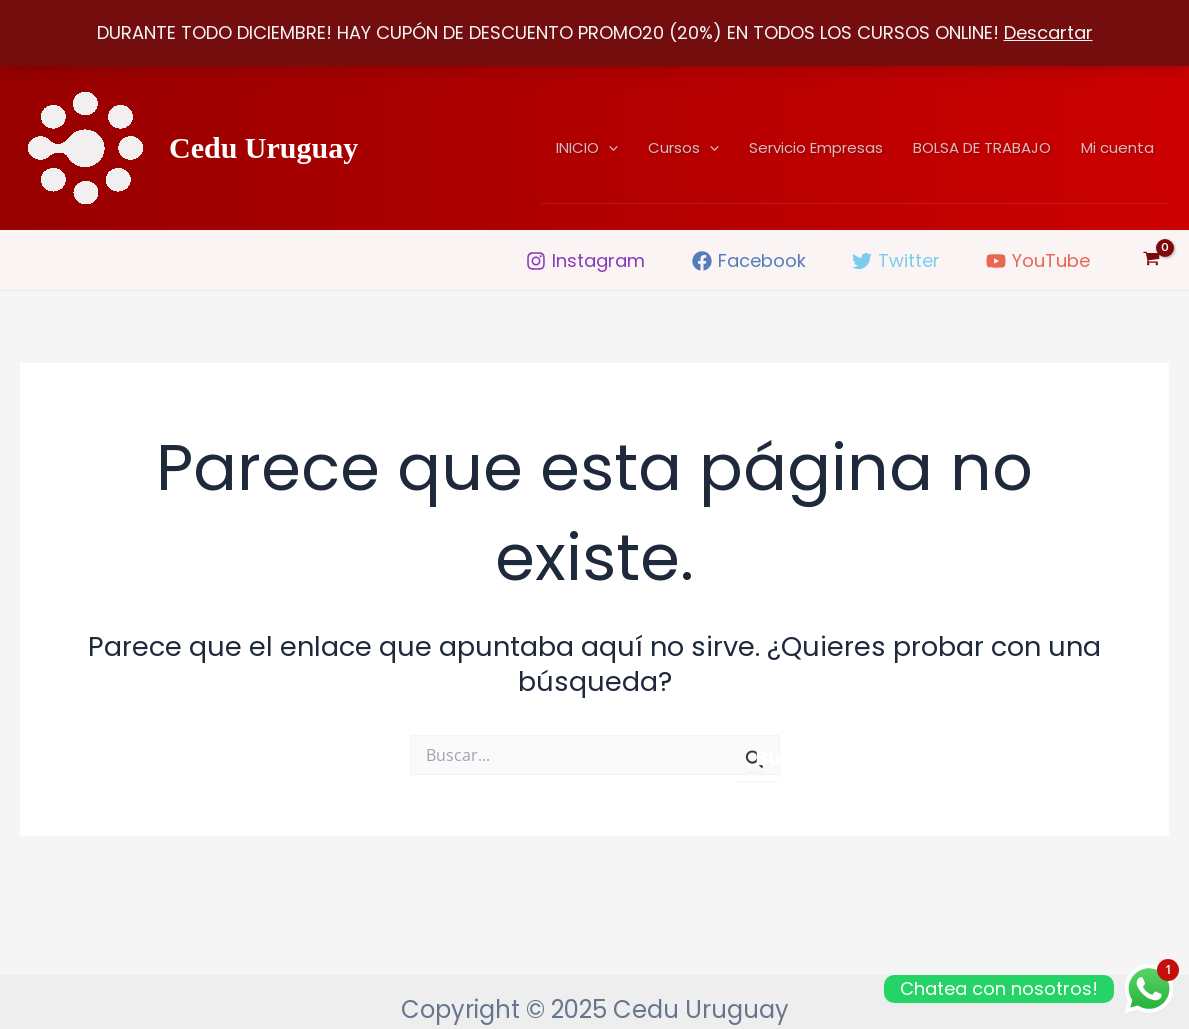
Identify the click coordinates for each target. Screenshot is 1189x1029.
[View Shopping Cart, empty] (1151, 260)
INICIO (587, 148)
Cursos (683, 148)
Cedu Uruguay (263, 147)
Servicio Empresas (816, 147)
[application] (608, 148)
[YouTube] (1038, 261)
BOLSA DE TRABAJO (982, 147)
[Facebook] (749, 261)
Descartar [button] (1048, 32)
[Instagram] (585, 261)
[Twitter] (896, 261)
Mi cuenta (1117, 147)
